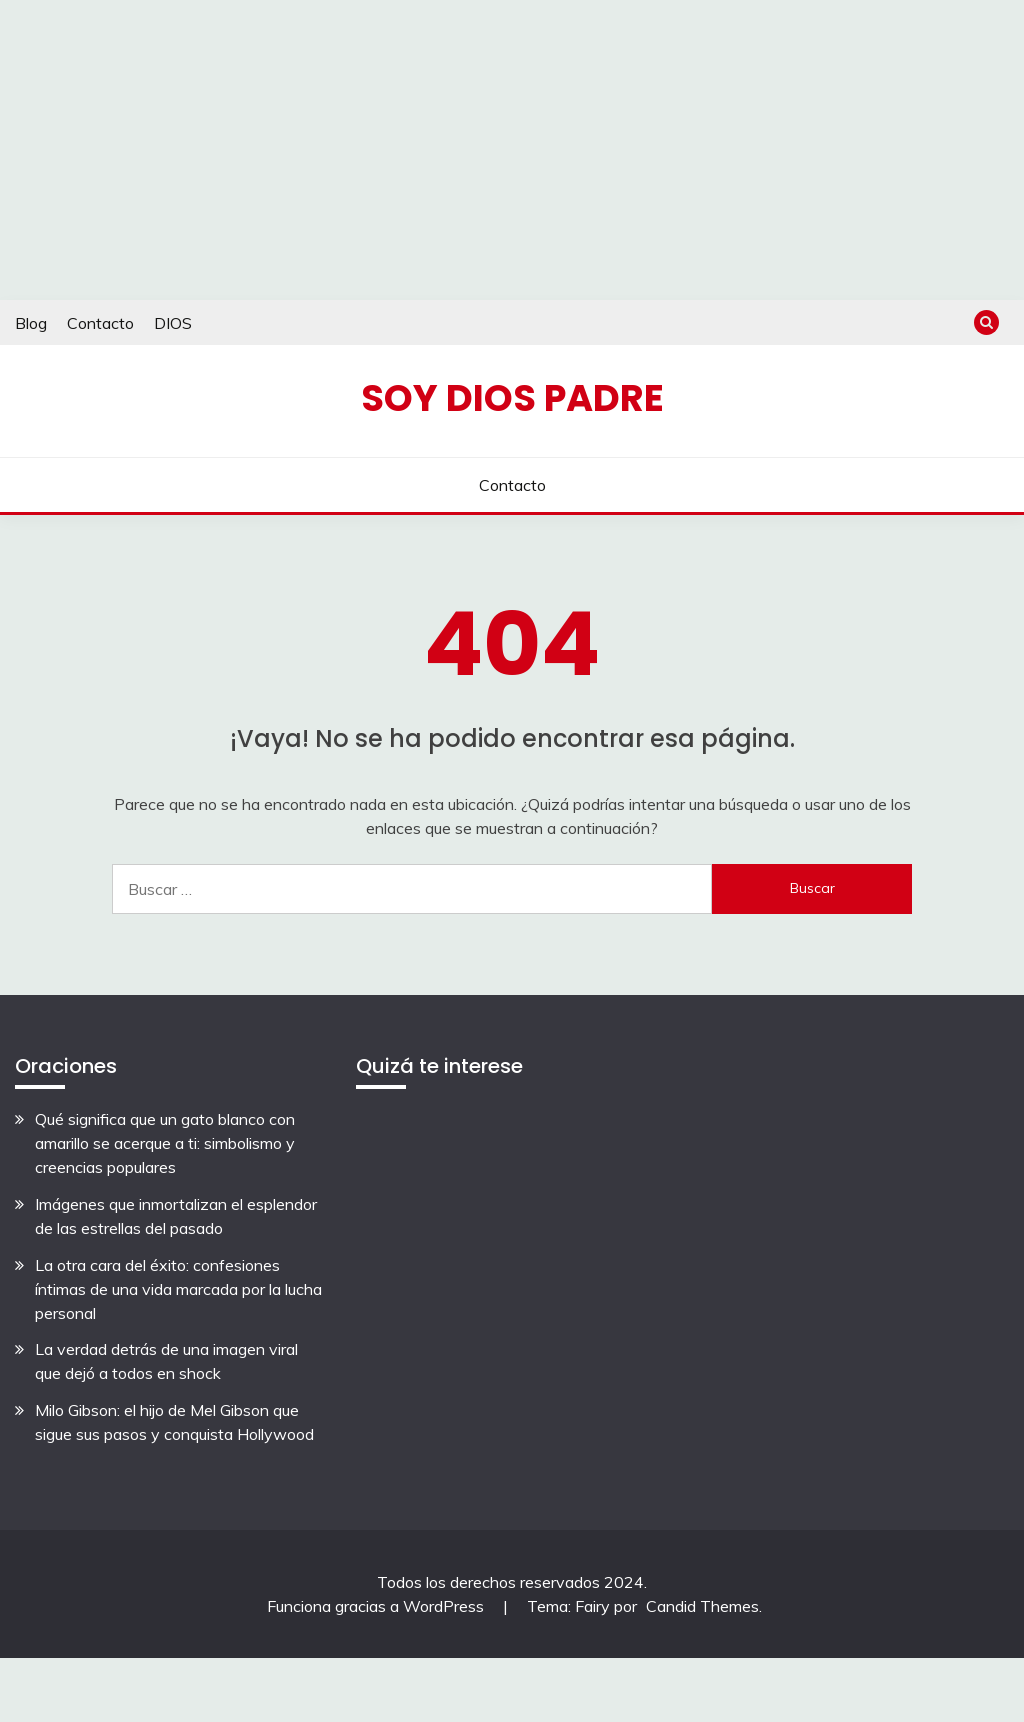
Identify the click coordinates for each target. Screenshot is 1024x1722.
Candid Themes (702, 1606)
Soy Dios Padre (512, 398)
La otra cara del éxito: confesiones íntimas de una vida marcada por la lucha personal (178, 1289)
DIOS (173, 323)
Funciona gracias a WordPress (377, 1606)
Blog (31, 323)
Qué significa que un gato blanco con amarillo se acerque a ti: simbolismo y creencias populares (165, 1143)
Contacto (100, 323)
